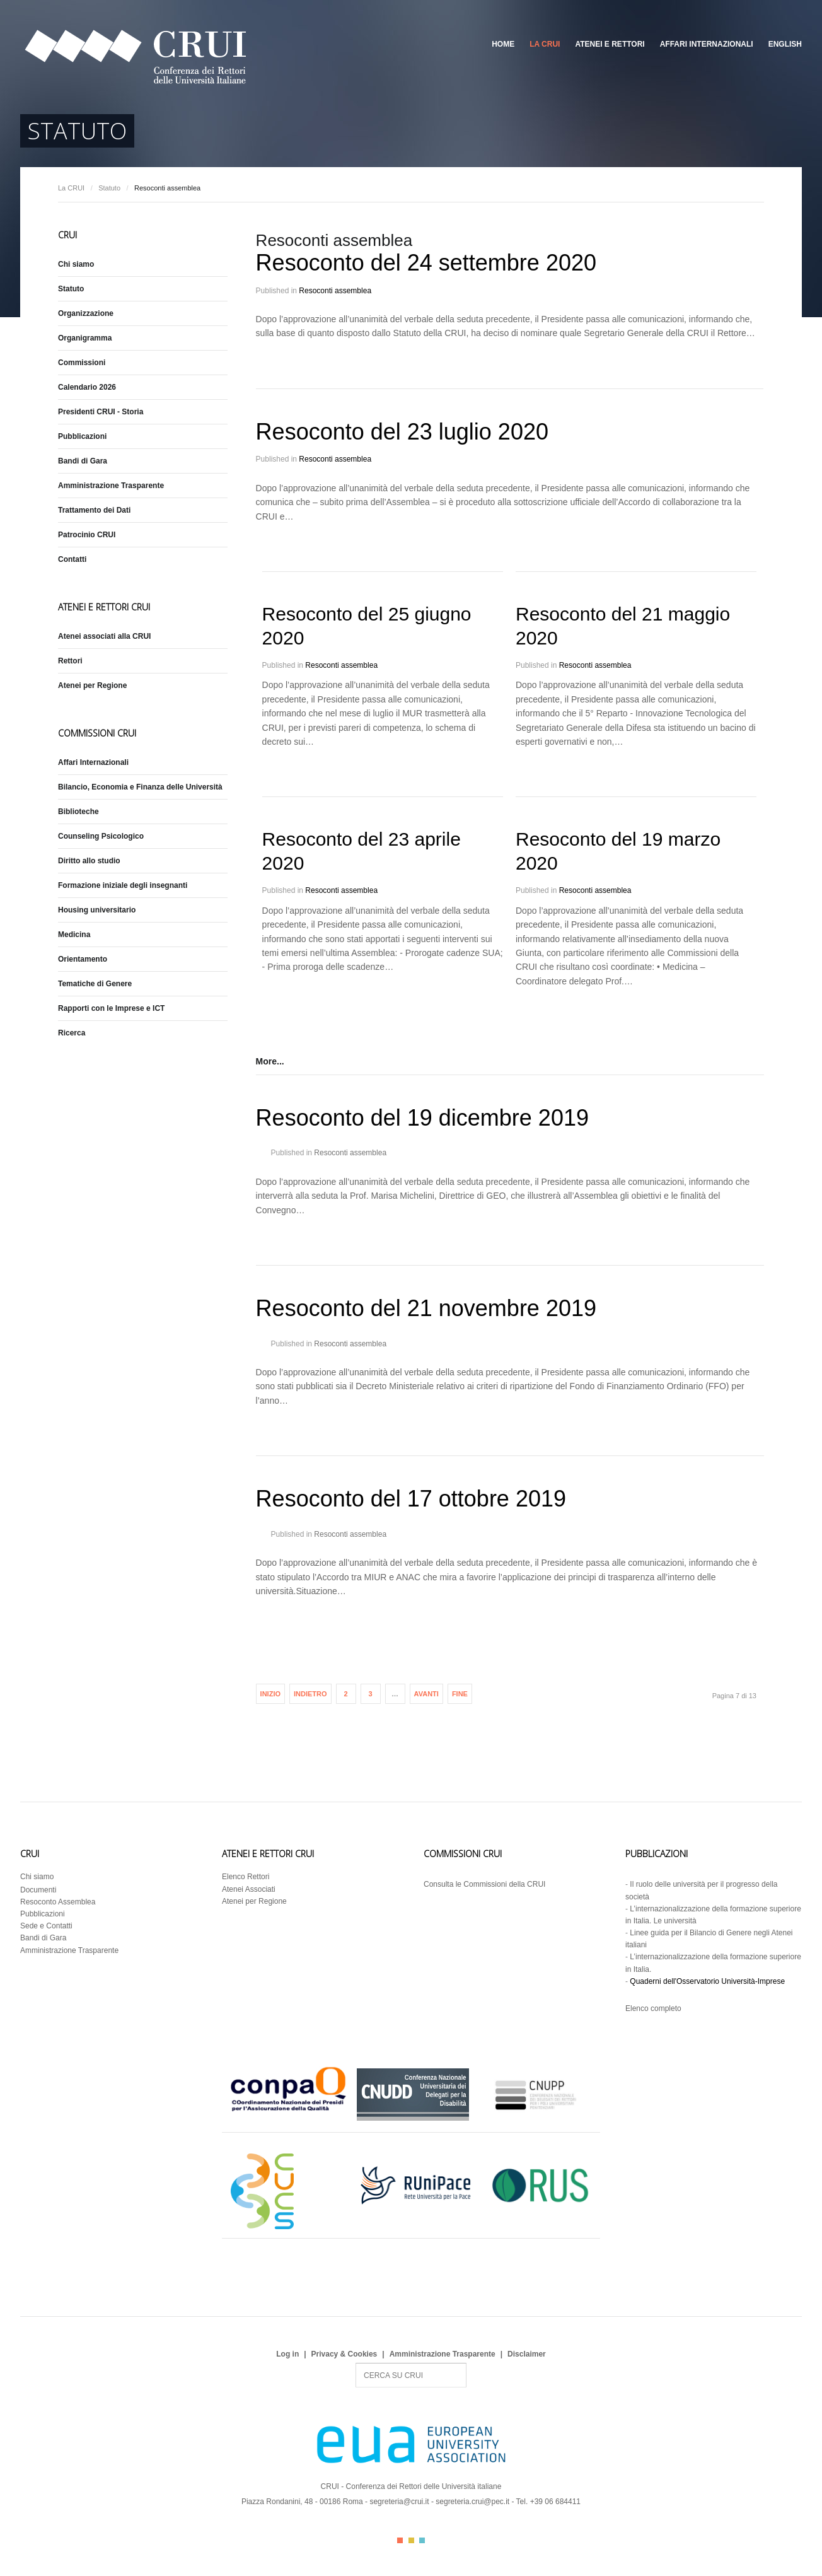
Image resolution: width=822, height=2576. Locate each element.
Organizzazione (85, 313)
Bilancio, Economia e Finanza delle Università (140, 787)
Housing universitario (97, 910)
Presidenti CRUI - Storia (100, 411)
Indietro (310, 1694)
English (785, 44)
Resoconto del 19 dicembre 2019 (422, 1118)
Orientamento (82, 959)
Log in (287, 2354)
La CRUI (545, 44)
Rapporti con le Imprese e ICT (111, 1008)
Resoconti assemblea (335, 290)
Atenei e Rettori (609, 44)
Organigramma (85, 338)
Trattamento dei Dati (94, 510)
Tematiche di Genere (95, 983)
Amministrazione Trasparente (111, 485)
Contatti (72, 559)
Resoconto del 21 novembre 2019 (426, 1308)
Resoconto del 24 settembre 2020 (426, 263)
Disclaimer (526, 2354)
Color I (400, 2540)
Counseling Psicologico (101, 836)
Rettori (70, 660)
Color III (422, 2540)
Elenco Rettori (245, 1876)
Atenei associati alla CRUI (104, 636)
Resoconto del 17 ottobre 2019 (411, 1499)
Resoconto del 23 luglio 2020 (402, 432)
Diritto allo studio (89, 860)
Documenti (38, 1889)
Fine (460, 1694)
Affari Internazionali (706, 44)
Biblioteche (78, 811)
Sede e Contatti (46, 1925)
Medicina (74, 934)
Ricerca (71, 1033)
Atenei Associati (248, 1889)
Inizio (270, 1694)
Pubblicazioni (82, 436)
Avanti (426, 1694)
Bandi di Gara (82, 461)
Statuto (109, 188)
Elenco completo (653, 2008)
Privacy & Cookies (344, 2354)
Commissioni (81, 362)
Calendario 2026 (87, 387)
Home (503, 44)
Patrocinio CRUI (86, 534)
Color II (411, 2540)
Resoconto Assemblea (57, 1901)
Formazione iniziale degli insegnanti (122, 885)
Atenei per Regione (92, 685)
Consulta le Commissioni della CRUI (484, 1884)
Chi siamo (76, 264)
